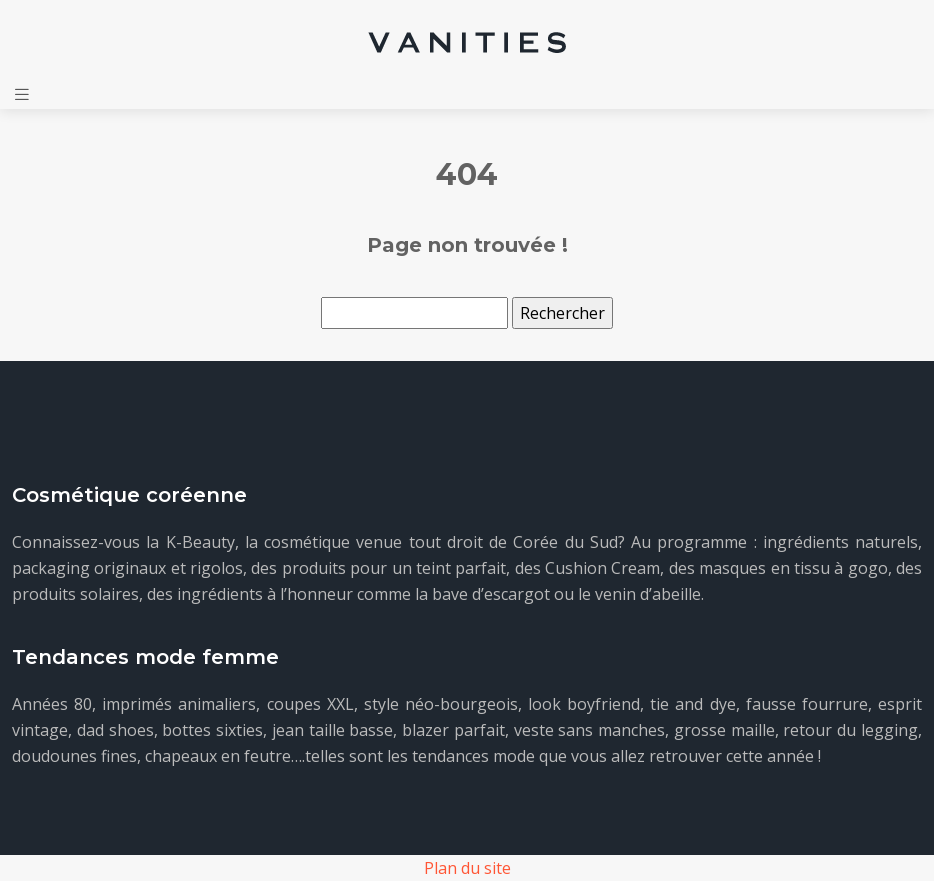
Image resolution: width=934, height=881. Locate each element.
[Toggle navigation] (22, 94)
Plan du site (467, 868)
